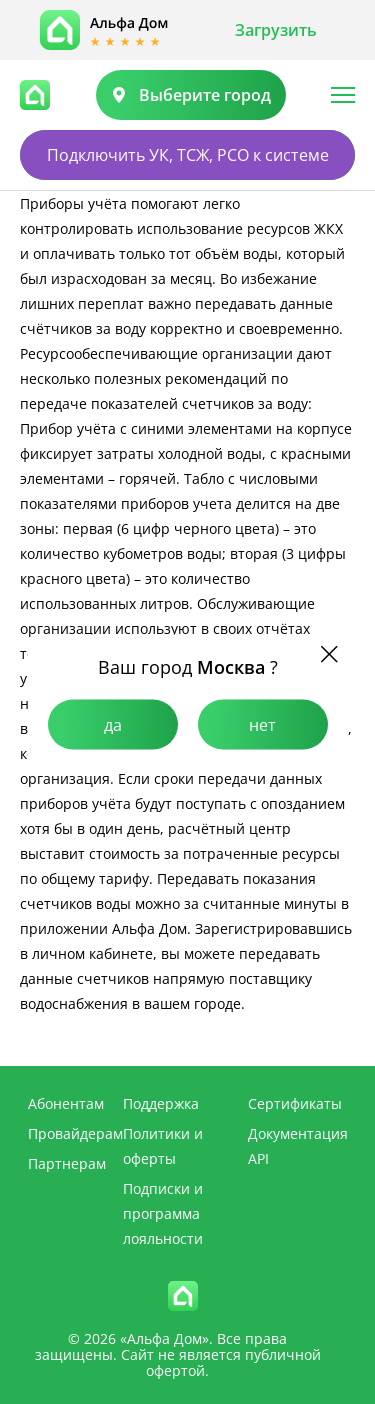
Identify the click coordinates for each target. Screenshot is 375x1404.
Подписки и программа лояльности (163, 1213)
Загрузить (276, 30)
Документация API (298, 1146)
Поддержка (161, 1103)
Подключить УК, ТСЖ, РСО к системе (188, 155)
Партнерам (67, 1163)
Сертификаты (295, 1103)
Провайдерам (75, 1133)
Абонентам (66, 1103)
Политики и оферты (163, 1146)
